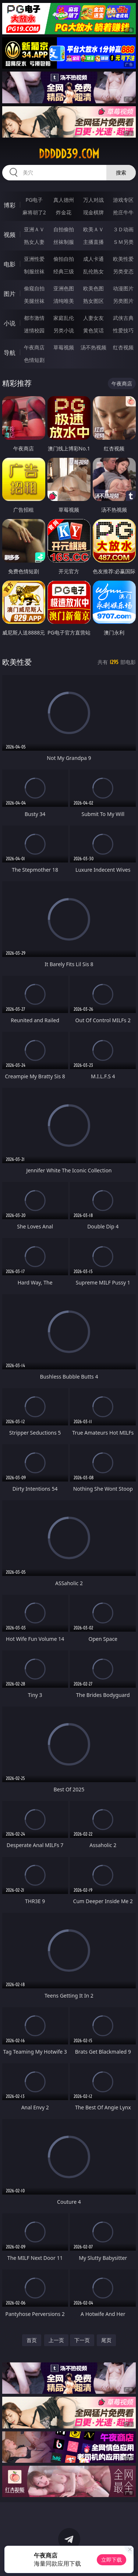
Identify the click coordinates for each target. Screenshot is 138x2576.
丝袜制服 (63, 241)
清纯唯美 (63, 300)
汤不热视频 (93, 347)
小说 (9, 323)
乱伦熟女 (93, 271)
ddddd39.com (69, 153)
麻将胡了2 (34, 212)
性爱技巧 (123, 330)
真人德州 (63, 199)
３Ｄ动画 (123, 229)
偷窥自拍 (34, 288)
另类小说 (63, 330)
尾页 (106, 2340)
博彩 (9, 205)
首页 (31, 2340)
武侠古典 (123, 317)
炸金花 (63, 212)
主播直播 (93, 241)
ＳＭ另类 (123, 241)
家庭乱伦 (63, 317)
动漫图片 (123, 288)
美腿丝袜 (34, 300)
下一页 (82, 2340)
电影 (9, 264)
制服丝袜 (34, 271)
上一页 (56, 2340)
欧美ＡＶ (93, 229)
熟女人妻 (34, 241)
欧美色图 (93, 288)
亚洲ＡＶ (34, 229)
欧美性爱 (123, 258)
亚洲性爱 (34, 258)
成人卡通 (93, 258)
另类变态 (123, 271)
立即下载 (111, 2559)
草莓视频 (63, 347)
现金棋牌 (93, 212)
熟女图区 (93, 300)
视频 (9, 235)
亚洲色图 (63, 288)
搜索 (121, 172)
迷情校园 (34, 330)
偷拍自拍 (63, 258)
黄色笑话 (93, 330)
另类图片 (123, 300)
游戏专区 (123, 199)
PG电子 (34, 199)
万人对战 (93, 199)
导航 (9, 353)
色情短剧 (34, 359)
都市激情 (34, 317)
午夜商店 (34, 347)
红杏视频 (123, 347)
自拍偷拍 (63, 229)
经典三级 (63, 271)
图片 (9, 294)
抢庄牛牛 (123, 212)
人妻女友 (93, 317)
